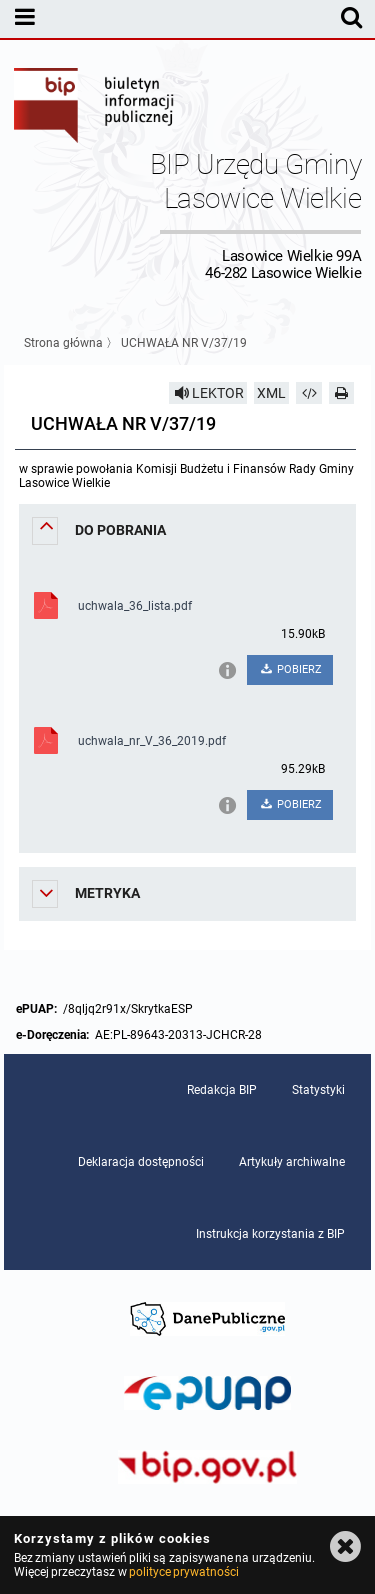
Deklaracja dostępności (141, 1162)
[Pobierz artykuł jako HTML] (309, 393)
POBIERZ (290, 669)
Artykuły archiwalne (292, 1162)
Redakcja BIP (222, 1090)
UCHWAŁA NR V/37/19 (184, 343)
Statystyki (318, 1090)
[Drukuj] (342, 393)
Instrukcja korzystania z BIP (270, 1234)
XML (271, 393)
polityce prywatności (184, 1572)
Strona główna (63, 343)
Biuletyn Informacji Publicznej (95, 108)
